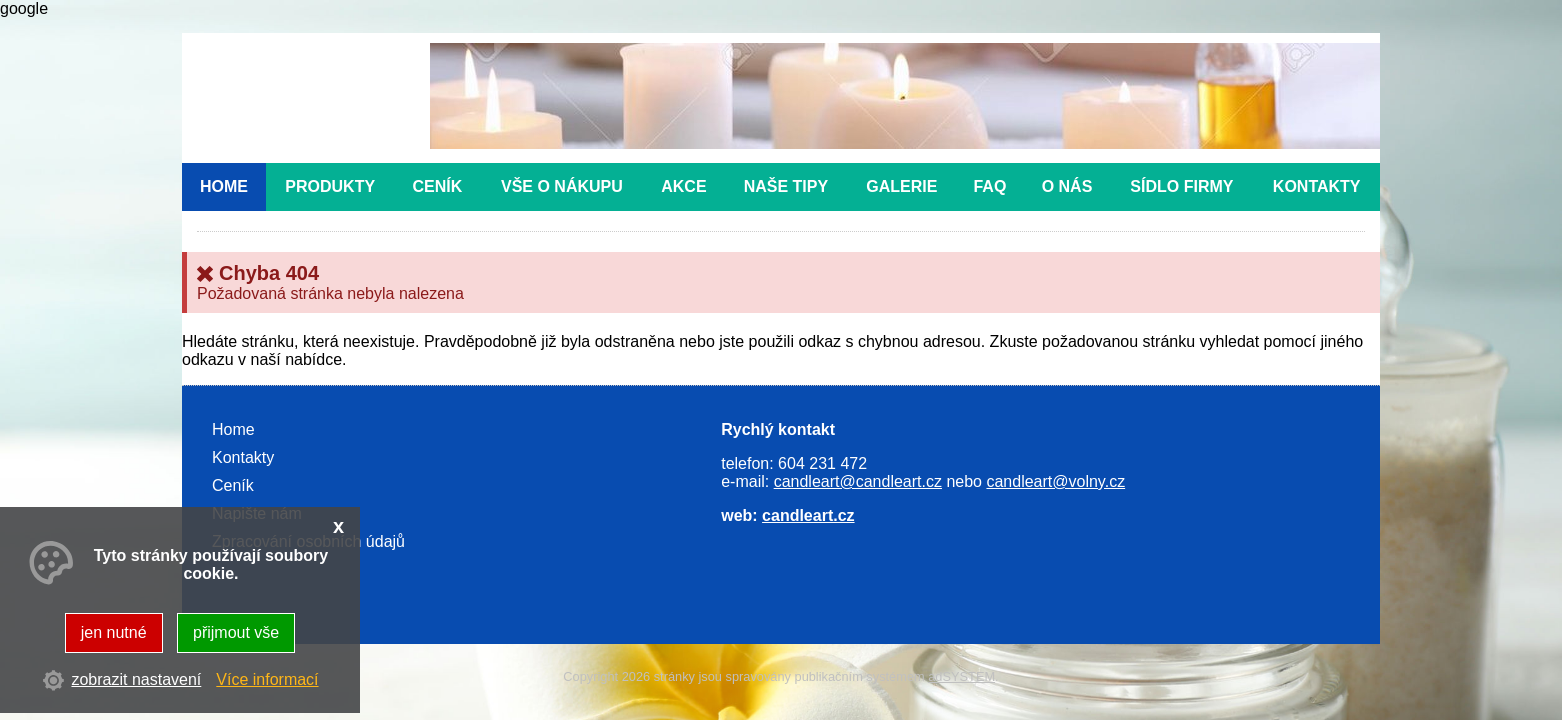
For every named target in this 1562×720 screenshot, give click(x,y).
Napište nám (257, 513)
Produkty (330, 186)
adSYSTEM (961, 676)
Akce (683, 186)
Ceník (438, 186)
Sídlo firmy (1181, 186)
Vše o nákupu (562, 186)
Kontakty (1317, 186)
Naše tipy (786, 186)
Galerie (901, 186)
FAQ (989, 186)
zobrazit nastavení (136, 679)
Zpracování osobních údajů (308, 541)
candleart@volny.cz (1055, 481)
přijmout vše (236, 632)
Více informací (267, 679)
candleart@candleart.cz (858, 481)
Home (224, 186)
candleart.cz (808, 515)
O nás (1067, 186)
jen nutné (114, 632)
